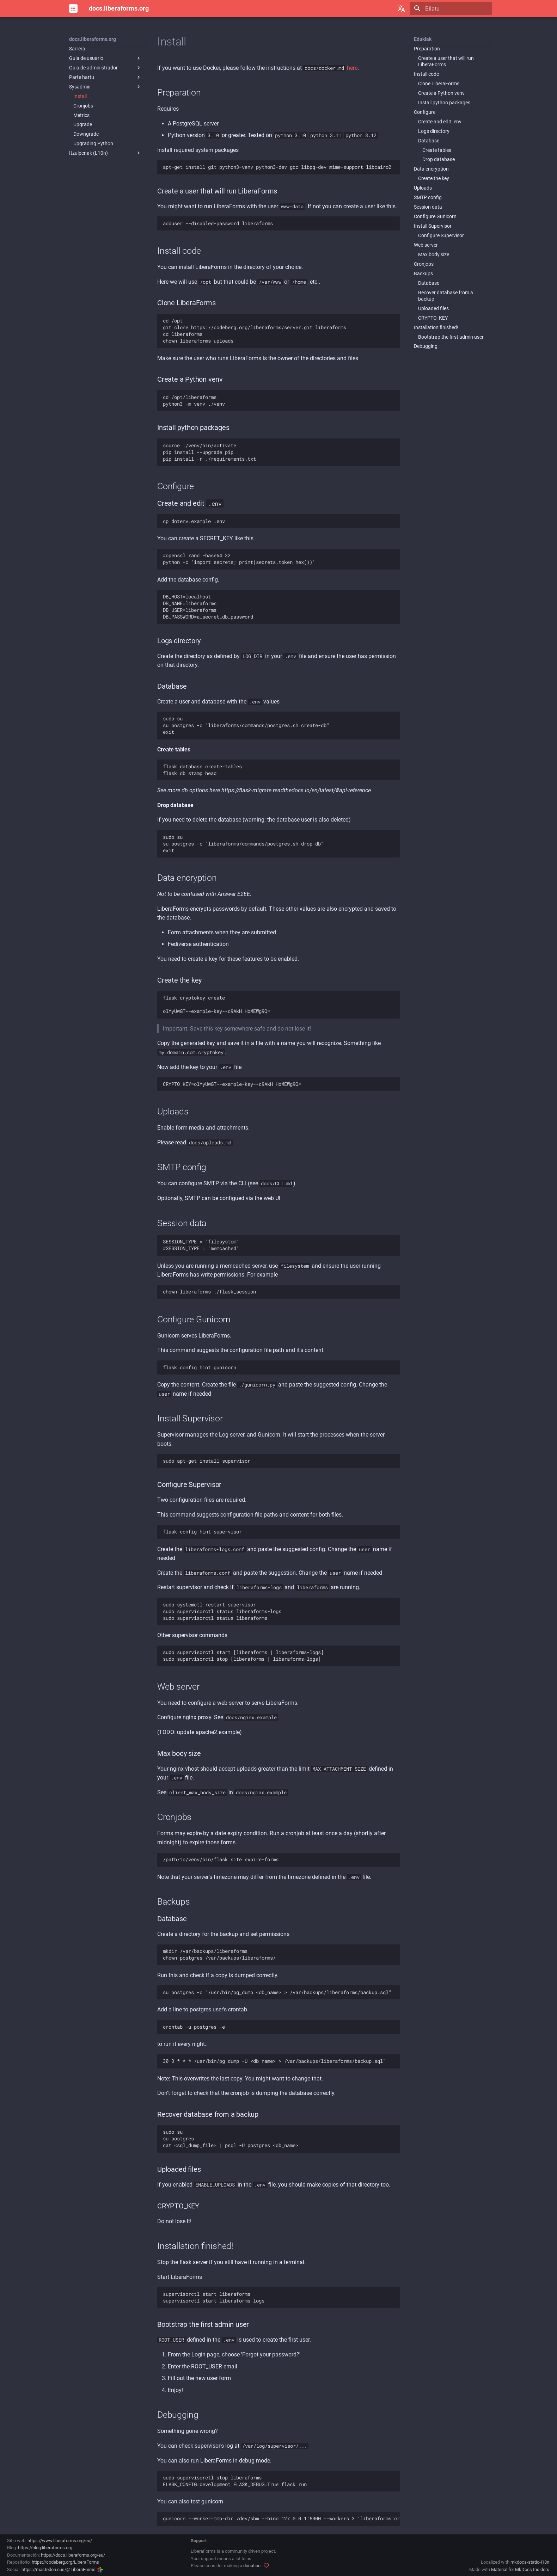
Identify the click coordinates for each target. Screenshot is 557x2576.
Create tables (436, 150)
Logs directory (433, 131)
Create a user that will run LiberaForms (446, 61)
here (352, 67)
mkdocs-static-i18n (529, 2562)
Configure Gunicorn (435, 216)
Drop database (438, 159)
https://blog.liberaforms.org (45, 2547)
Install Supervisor (433, 226)
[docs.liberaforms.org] (73, 8)
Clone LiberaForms (438, 83)
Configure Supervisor (441, 235)
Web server (426, 245)
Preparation (427, 48)
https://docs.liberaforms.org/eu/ (73, 2555)
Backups (423, 273)
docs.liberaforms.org (92, 39)
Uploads (423, 188)
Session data (428, 207)
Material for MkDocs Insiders (520, 2569)
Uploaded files (433, 308)
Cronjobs (424, 264)
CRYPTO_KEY (433, 318)
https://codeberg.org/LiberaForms (65, 2562)
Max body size (433, 254)
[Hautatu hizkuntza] (401, 8)
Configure (424, 112)
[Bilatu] (451, 8)
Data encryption (431, 169)
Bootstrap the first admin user (451, 337)
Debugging (425, 346)
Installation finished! (436, 327)
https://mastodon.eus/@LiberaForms (62, 2569)
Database (428, 140)
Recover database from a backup (445, 296)
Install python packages (444, 102)
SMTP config (428, 197)
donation (252, 2565)
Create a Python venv (441, 93)
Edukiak (422, 39)
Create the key (433, 178)
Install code (426, 74)
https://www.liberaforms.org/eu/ (59, 2540)
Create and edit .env (439, 121)
